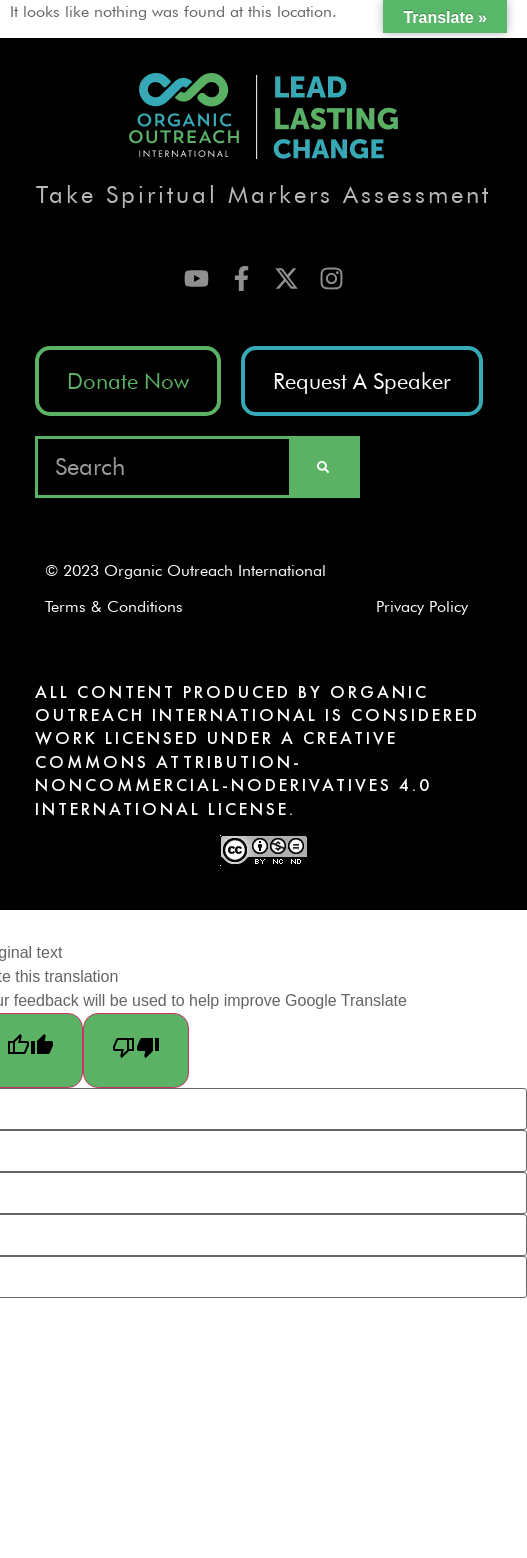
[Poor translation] (136, 1050)
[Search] (323, 467)
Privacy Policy (429, 606)
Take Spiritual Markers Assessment (263, 194)
